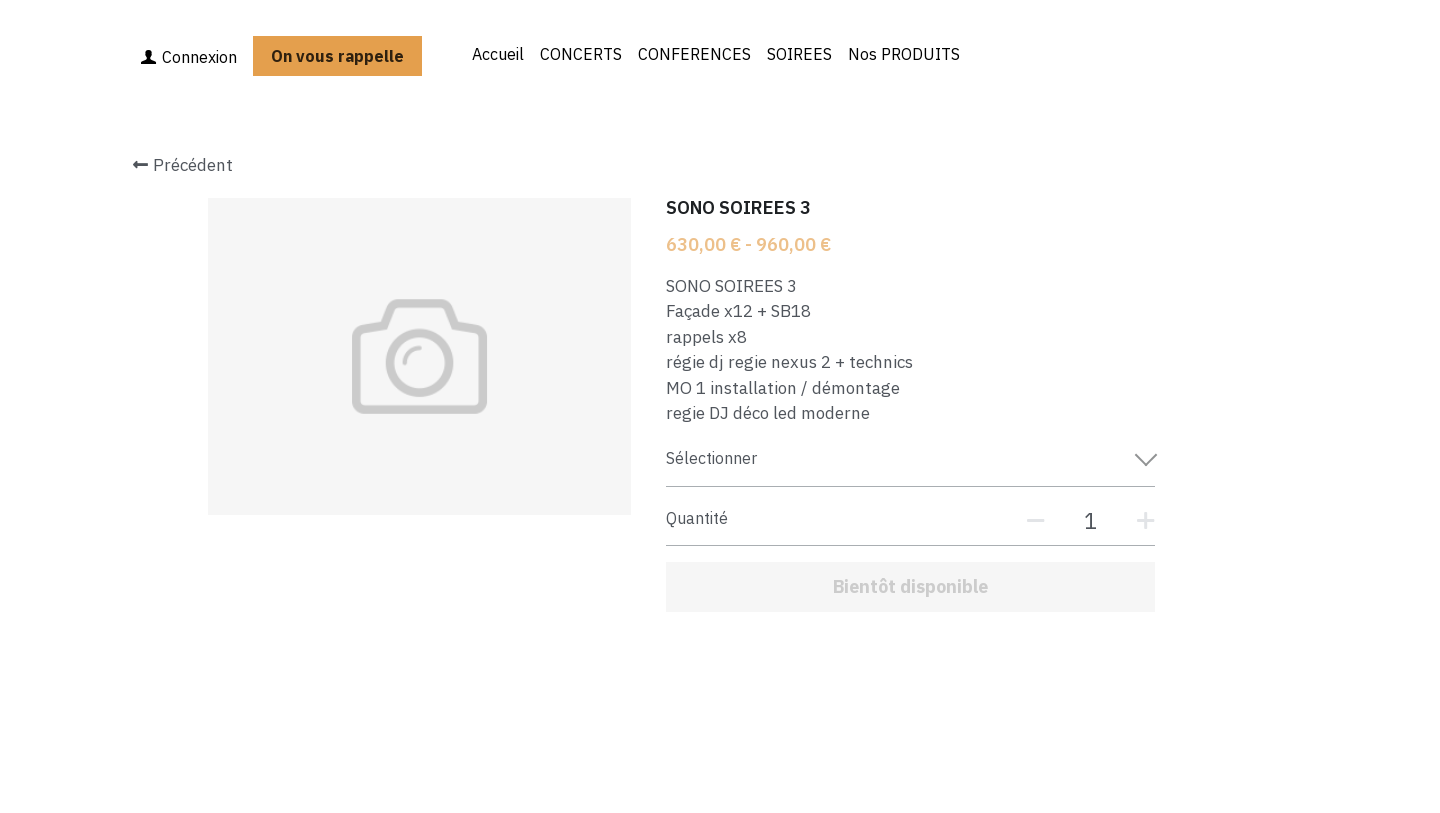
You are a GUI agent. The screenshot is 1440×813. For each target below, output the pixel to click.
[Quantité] (1090, 520)
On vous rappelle (337, 56)
